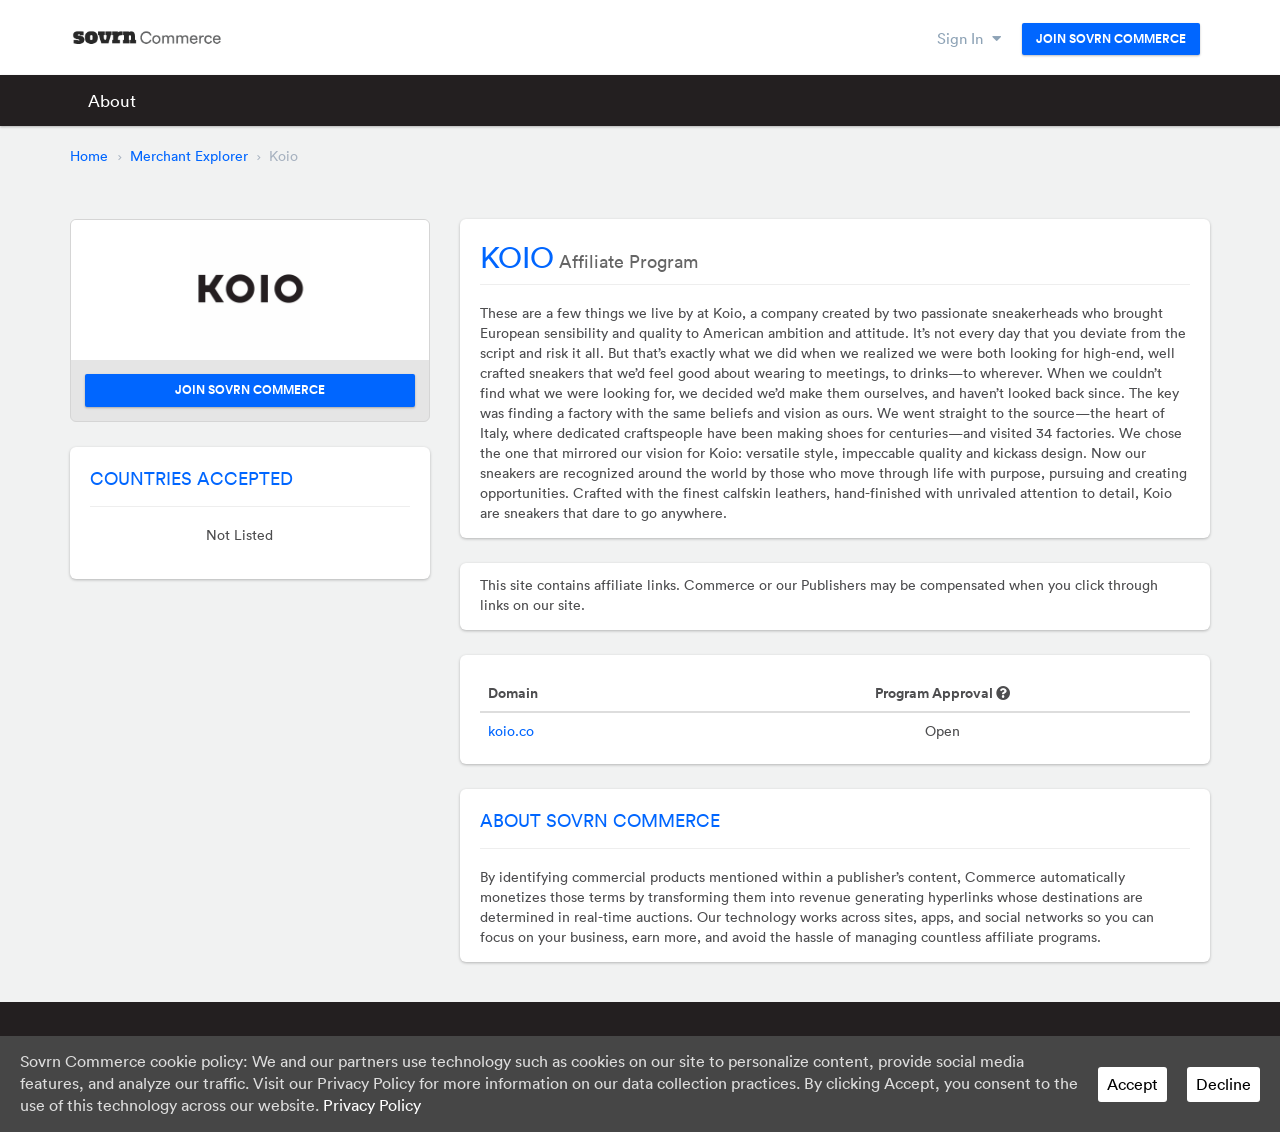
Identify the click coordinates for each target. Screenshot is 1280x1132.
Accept (1132, 1084)
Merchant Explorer (189, 156)
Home (89, 156)
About (112, 100)
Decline (1223, 1084)
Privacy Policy (372, 1105)
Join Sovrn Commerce (1111, 39)
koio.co (511, 731)
